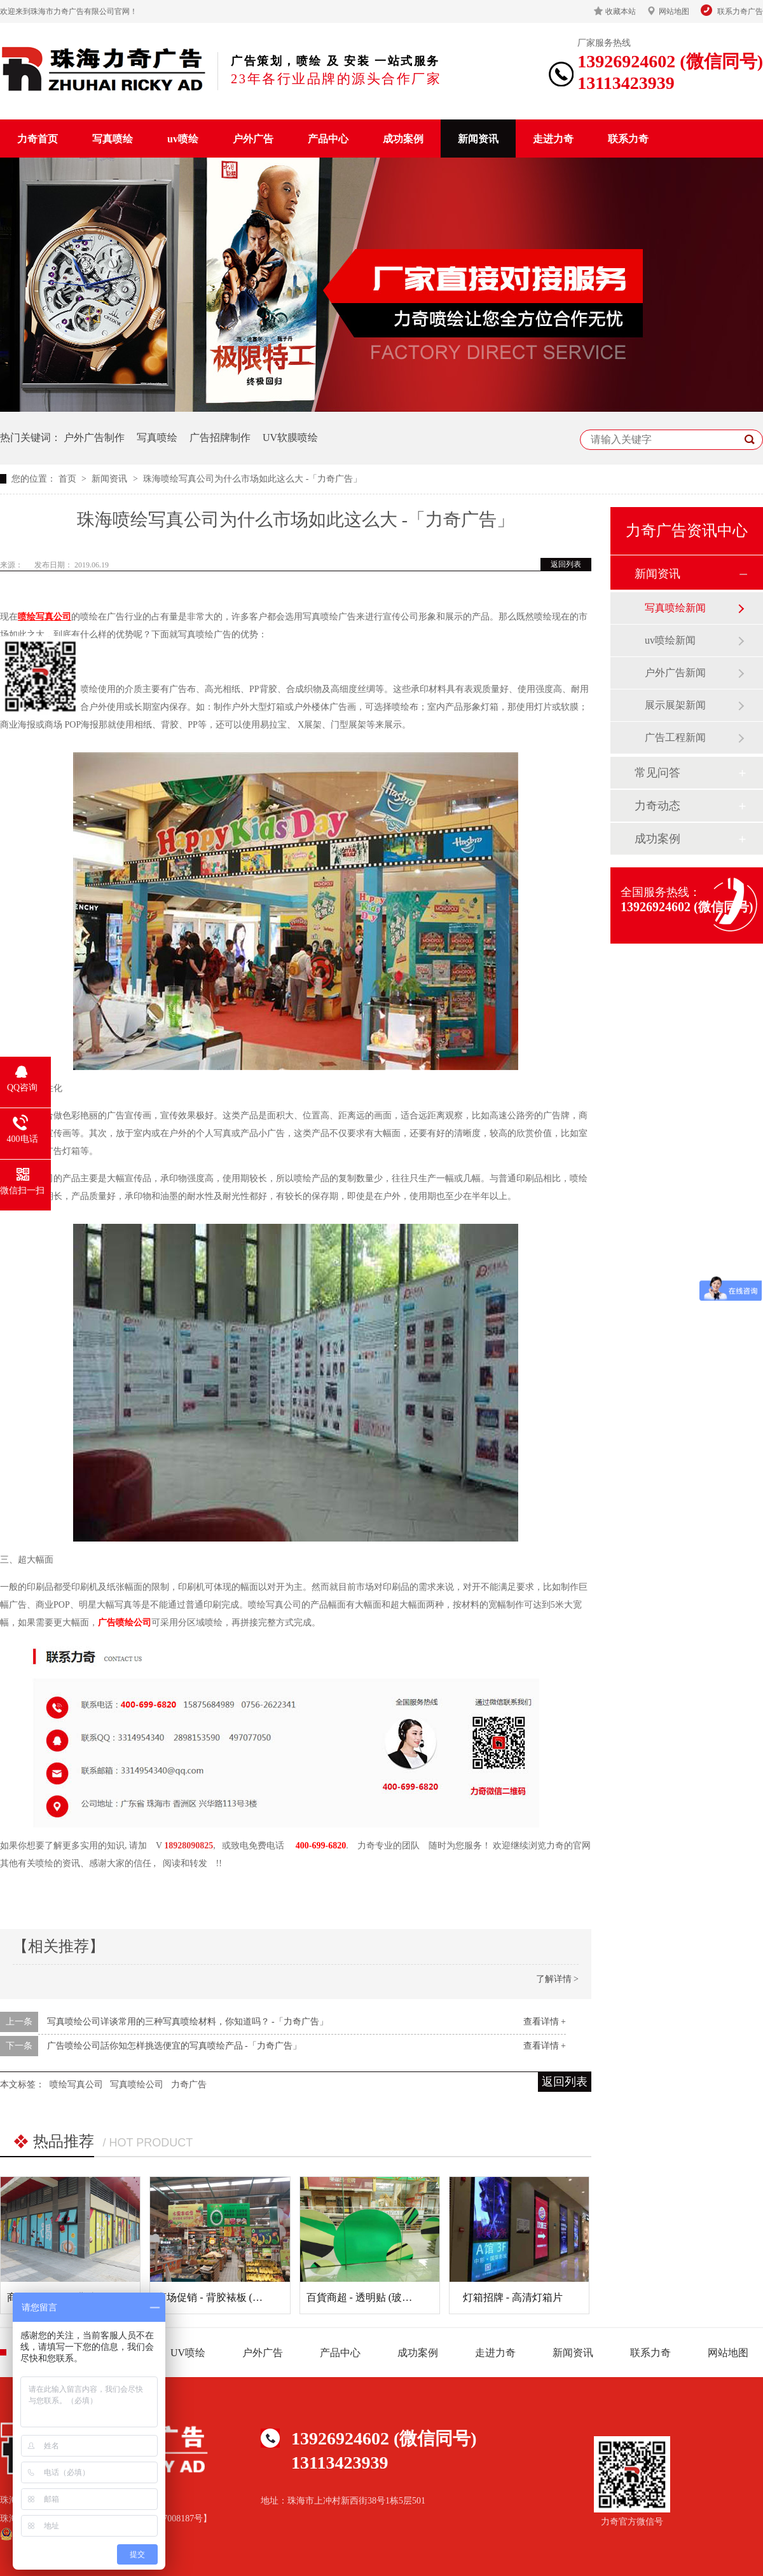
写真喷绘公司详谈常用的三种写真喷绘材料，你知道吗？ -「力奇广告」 (187, 2021)
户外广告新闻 (675, 672)
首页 (68, 479)
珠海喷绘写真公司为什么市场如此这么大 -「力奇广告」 (252, 479)
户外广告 (253, 138)
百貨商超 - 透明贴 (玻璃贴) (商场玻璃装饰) (401, 2297)
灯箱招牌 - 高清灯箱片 (513, 2297)
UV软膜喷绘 (290, 437)
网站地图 (674, 11)
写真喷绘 (112, 138)
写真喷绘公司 (136, 2084)
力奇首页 (37, 138)
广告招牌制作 (220, 437)
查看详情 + (544, 2021)
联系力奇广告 (740, 11)
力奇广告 (189, 2084)
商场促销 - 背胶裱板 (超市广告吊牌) (236, 2297)
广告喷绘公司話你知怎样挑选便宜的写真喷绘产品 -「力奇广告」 (174, 2046)
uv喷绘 (182, 138)
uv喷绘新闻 (670, 640)
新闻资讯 (478, 138)
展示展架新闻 (675, 705)
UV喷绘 (187, 2352)
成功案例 (403, 138)
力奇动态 (657, 805)
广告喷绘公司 (124, 1622)
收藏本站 (620, 11)
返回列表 (566, 564)
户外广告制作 (94, 437)
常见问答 (657, 772)
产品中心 (328, 138)
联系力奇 (628, 138)
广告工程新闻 (675, 737)
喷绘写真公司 (76, 2084)
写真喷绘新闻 (675, 607)
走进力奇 (553, 138)
